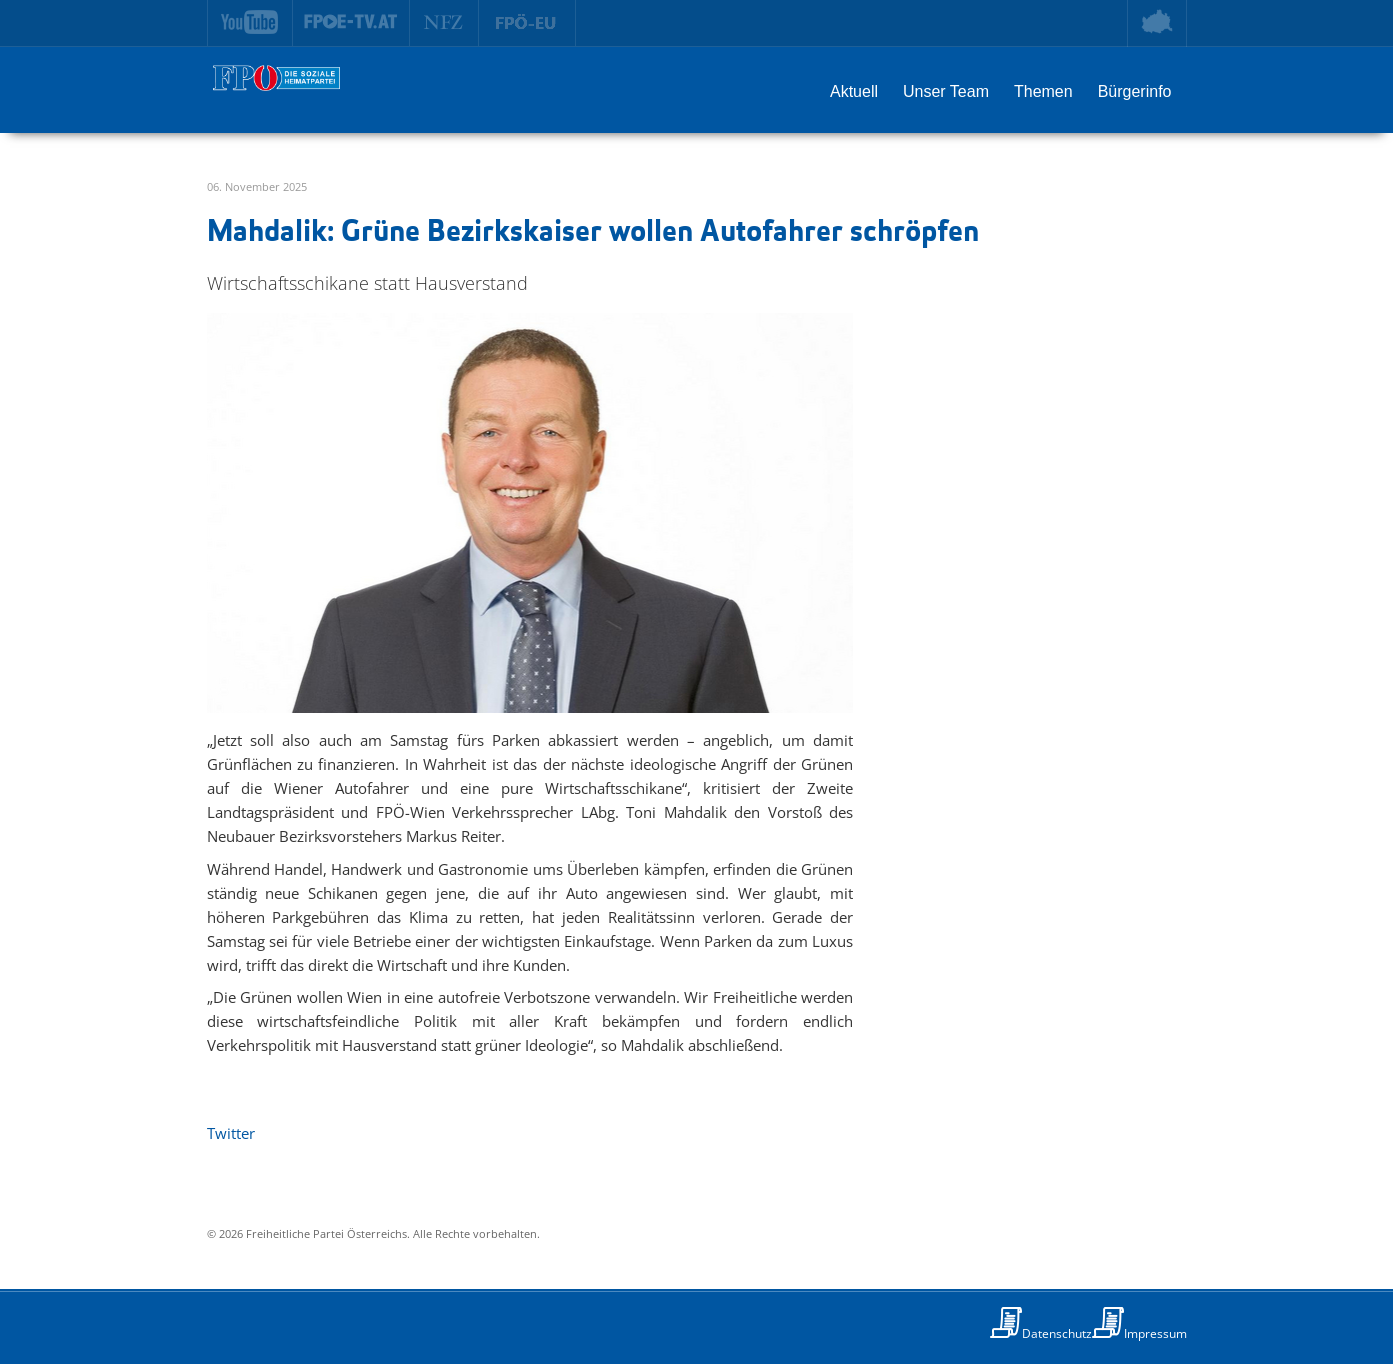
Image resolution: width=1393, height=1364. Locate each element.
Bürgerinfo (1135, 91)
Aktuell (854, 91)
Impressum (1155, 1333)
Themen (1043, 91)
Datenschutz (1057, 1333)
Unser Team (946, 91)
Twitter (231, 1133)
